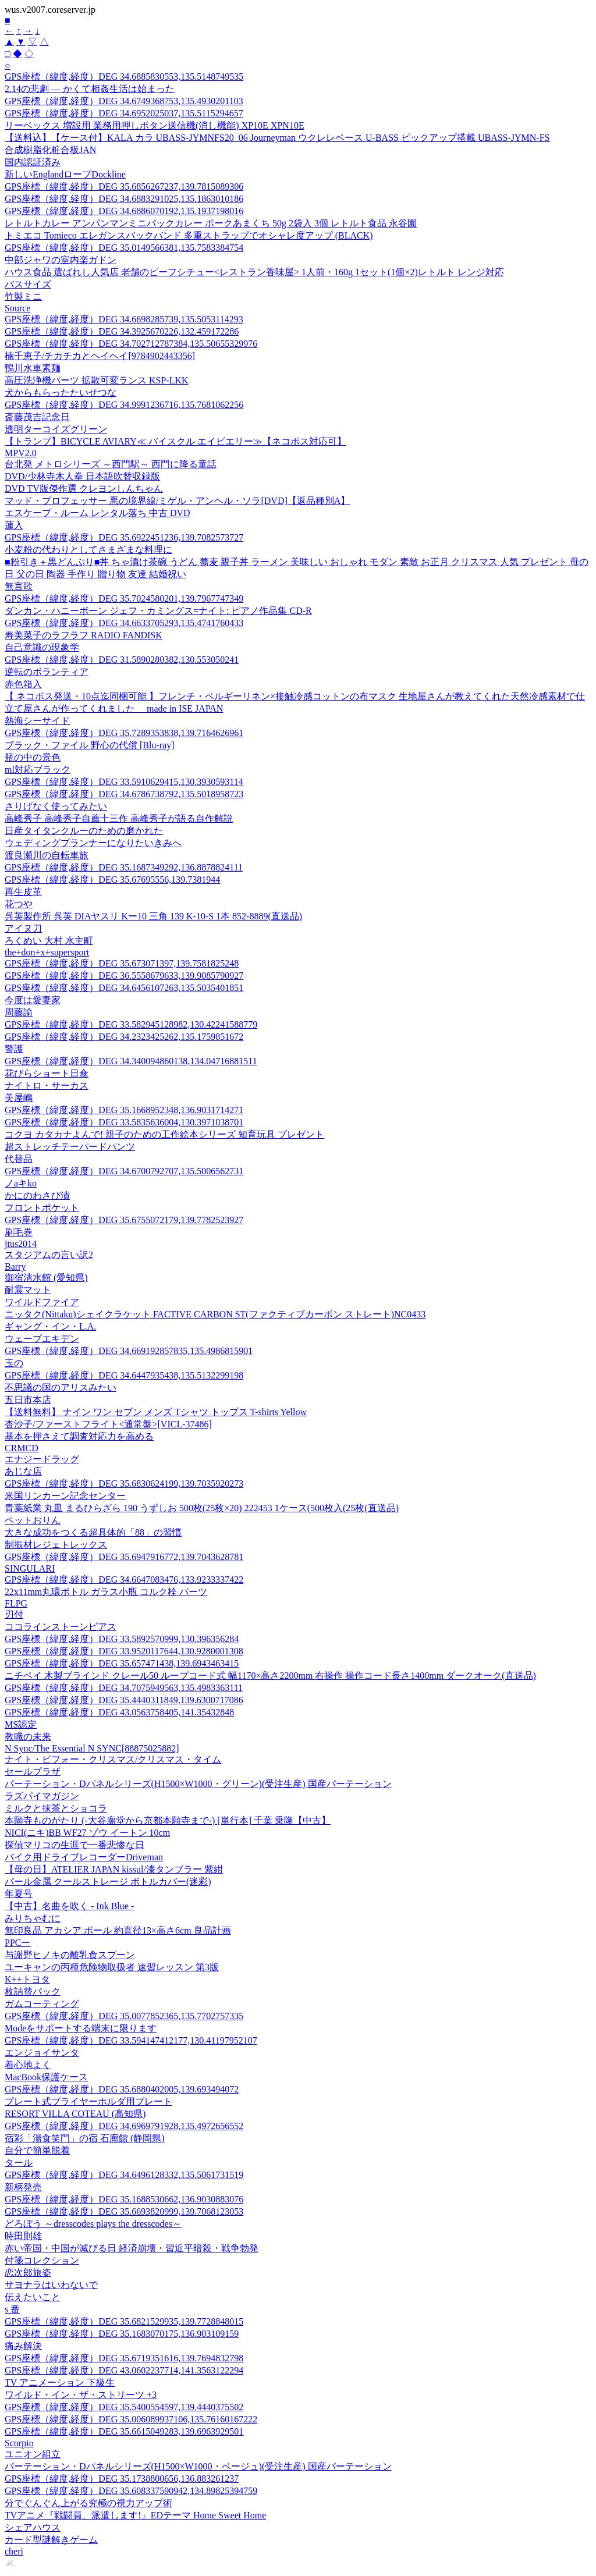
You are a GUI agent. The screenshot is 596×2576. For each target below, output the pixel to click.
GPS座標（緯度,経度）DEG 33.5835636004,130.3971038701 (124, 1122)
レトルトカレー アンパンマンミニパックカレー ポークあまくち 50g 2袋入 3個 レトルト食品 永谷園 (211, 223)
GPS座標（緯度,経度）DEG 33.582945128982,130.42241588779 (131, 1024)
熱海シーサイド (37, 721)
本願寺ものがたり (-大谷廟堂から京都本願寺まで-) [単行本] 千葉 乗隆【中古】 (168, 1820)
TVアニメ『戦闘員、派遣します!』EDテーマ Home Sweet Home (135, 2515)
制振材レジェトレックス (56, 1545)
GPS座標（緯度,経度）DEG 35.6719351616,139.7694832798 (124, 2358)
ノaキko (21, 1183)
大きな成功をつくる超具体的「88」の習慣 (93, 1532)
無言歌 (19, 586)
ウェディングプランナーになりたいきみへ (93, 843)
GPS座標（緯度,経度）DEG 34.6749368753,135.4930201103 (124, 101)
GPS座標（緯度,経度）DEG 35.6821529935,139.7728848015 (124, 2321)
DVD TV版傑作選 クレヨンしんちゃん (84, 488)
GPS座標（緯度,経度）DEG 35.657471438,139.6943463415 (122, 1663)
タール (19, 2163)
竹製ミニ (23, 296)
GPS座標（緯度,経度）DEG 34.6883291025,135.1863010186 (124, 199)
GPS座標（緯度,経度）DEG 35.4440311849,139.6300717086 (124, 1700)
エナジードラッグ (42, 1459)
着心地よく (28, 2065)
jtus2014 (21, 1244)
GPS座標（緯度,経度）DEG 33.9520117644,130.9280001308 (124, 1651)
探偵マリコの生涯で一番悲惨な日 (74, 1845)
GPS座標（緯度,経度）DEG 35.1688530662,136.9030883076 (124, 2199)
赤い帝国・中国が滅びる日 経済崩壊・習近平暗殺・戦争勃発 (131, 2248)
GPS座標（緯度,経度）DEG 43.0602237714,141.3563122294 (124, 2370)
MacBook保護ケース (46, 2077)
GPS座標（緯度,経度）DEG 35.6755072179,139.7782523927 (124, 1220)
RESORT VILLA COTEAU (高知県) (75, 2114)
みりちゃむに (33, 1918)
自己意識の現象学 (42, 647)
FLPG (16, 1603)
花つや (19, 904)
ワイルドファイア (42, 1302)
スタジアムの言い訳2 (49, 1255)
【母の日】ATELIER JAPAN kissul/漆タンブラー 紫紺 (114, 1869)
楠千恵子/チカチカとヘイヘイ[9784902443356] (100, 356)
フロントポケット (42, 1208)
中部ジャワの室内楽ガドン (60, 260)
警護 (14, 1049)
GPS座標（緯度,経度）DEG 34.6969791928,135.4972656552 (124, 2126)
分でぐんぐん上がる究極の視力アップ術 (88, 2503)
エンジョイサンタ (42, 2053)
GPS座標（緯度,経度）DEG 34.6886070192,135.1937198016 (124, 211)
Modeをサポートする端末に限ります (81, 2028)
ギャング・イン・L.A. (50, 1326)
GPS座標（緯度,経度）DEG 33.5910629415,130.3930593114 (124, 782)
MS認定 (21, 1724)
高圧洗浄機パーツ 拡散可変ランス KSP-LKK (97, 380)
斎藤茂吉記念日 (37, 417)
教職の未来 (28, 1737)
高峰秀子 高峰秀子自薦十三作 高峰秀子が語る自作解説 (119, 818)
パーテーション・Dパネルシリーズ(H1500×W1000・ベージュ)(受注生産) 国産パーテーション (198, 2466)
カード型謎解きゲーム (51, 2540)
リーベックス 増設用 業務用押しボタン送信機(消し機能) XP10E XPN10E (154, 125)
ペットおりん (33, 1520)
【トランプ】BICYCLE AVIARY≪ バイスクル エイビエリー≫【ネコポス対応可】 (175, 441)
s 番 (12, 2309)
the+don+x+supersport (47, 952)
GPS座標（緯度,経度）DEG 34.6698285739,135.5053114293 (124, 319)
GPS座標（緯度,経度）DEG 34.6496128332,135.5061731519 (124, 2175)
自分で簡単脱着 (37, 2150)
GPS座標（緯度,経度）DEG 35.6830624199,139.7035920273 (124, 1483)
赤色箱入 (23, 684)
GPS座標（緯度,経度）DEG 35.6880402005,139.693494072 (122, 2089)
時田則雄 (23, 2236)
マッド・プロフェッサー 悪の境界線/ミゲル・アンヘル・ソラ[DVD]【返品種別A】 (177, 501)
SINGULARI (30, 1568)
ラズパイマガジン (42, 1796)
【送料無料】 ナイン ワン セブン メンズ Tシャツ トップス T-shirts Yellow (156, 1412)
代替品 (19, 1159)
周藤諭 (19, 1012)
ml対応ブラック (37, 769)
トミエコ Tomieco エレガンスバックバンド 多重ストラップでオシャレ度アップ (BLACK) (189, 235)
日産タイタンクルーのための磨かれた (84, 831)
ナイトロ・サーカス (46, 1085)
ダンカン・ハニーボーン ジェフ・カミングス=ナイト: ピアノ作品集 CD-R (158, 611)
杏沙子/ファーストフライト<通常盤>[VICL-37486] (108, 1424)
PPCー (17, 1943)
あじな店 (23, 1471)
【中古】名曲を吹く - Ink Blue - (69, 1906)
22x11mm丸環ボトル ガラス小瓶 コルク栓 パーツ (106, 1592)
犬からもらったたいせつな (60, 392)
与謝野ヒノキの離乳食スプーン (70, 1955)
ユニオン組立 (33, 2454)
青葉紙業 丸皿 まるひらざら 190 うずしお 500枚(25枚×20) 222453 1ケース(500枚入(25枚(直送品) (202, 1508)
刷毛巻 (19, 1232)
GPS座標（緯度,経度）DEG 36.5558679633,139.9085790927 (124, 975)
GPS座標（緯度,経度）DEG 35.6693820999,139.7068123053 (124, 2211)
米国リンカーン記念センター (65, 1496)
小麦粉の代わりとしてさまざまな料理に (88, 550)
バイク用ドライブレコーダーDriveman (84, 1857)
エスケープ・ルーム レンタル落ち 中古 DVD (97, 513)
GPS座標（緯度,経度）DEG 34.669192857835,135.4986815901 (129, 1351)
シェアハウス (33, 2527)
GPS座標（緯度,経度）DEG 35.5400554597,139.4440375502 (124, 2407)
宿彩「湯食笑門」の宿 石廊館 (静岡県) (85, 2138)
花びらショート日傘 (46, 1073)
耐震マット (28, 1290)
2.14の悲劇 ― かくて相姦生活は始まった (90, 89)
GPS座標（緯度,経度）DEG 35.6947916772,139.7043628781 (124, 1557)
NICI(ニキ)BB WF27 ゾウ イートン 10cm (87, 1833)
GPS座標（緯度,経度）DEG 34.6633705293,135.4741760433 (124, 623)
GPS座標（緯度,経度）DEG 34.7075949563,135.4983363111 (124, 1688)
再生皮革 (23, 892)
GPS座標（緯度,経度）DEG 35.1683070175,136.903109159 (122, 2334)
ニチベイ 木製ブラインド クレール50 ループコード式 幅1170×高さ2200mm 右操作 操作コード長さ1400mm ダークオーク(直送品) (270, 1675)
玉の (14, 1363)
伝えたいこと (33, 2297)
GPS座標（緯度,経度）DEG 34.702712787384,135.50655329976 (131, 344)
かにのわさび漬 (37, 1195)
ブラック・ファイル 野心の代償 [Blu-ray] (90, 745)
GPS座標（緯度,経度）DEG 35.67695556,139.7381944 (112, 879)
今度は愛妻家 (33, 1000)
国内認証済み (33, 162)
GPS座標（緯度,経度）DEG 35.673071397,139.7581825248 (122, 963)
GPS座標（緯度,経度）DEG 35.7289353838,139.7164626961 (124, 733)
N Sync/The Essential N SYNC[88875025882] (92, 1748)
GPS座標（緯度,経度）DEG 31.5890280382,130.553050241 (122, 660)
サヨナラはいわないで (51, 2285)
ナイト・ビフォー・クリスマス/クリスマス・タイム (113, 1759)
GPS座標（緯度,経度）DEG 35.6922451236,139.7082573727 (124, 537)
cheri (14, 2551)
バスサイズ (28, 284)
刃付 (14, 1614)
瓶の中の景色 (33, 757)
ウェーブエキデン (42, 1339)
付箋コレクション (42, 2260)
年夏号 (19, 1894)
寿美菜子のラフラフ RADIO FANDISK (83, 635)
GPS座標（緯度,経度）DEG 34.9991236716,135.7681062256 (124, 405)
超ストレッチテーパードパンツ (70, 1147)
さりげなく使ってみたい (56, 806)
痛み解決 (23, 2346)
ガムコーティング (42, 2004)
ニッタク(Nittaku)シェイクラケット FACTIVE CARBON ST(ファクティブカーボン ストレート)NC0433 (215, 1314)
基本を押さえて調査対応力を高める (79, 1436)
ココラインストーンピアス (60, 1627)
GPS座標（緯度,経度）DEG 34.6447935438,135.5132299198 (124, 1375)
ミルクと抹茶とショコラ (56, 1808)
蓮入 (14, 525)
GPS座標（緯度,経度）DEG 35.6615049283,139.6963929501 (124, 2431)
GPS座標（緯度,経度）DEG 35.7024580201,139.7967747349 (124, 598)
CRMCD (21, 1448)
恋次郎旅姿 (28, 2272)
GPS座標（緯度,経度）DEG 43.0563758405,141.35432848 (119, 1712)
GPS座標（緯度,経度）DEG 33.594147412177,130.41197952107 (131, 2040)
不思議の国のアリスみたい (60, 1387)
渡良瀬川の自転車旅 (46, 855)
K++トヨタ (27, 1979)
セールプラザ (33, 1771)
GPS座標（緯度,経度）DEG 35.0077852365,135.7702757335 (124, 2016)
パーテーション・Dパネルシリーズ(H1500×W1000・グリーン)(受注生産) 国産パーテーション (198, 1784)
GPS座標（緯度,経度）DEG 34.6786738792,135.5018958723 (124, 794)
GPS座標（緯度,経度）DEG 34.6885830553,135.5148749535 (124, 76)
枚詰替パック (33, 1991)
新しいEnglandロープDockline (65, 174)
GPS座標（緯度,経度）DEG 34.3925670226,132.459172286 (122, 331)
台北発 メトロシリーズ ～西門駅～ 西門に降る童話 (111, 464)
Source (17, 308)
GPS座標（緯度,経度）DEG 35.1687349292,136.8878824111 (124, 867)
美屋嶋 (19, 1098)
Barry (15, 1266)
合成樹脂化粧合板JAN (50, 150)
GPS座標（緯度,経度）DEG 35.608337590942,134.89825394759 (131, 2491)
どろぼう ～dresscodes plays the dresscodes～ (93, 2224)
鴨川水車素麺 (33, 368)
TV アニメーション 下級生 (60, 2382)
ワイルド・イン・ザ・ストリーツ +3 (81, 2395)
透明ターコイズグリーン (56, 429)
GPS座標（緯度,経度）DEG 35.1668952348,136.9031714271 (124, 1110)
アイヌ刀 (23, 928)
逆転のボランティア (46, 672)
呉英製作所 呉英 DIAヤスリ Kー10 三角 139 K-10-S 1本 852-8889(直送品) (153, 916)
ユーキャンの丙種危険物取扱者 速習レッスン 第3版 (112, 1967)
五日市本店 (28, 1400)
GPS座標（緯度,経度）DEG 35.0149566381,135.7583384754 (124, 248)
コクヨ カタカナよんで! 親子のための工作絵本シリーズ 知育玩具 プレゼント (164, 1134)
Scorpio (19, 2443)
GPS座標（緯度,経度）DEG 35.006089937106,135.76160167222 (131, 2419)
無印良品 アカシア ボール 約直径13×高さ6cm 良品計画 (118, 1930)
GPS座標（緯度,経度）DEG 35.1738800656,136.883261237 (122, 2478)
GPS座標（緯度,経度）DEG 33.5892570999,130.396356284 (122, 1639)
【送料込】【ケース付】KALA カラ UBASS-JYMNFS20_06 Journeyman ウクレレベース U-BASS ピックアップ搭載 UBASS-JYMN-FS (277, 138)
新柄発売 (23, 2187)
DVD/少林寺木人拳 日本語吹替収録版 (82, 476)
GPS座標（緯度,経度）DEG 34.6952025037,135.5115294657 (124, 113)
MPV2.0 (21, 453)
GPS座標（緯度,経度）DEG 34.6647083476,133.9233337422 (124, 1579)
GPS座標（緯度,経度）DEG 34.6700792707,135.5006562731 (124, 1171)
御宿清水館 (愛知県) (46, 1277)
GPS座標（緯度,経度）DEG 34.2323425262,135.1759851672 (124, 1037)
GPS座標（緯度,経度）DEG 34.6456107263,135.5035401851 (124, 988)
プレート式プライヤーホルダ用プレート (88, 2101)
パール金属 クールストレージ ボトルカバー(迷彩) (108, 1881)
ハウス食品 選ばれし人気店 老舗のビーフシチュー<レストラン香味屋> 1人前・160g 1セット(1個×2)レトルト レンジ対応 (254, 272)
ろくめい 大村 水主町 (49, 941)
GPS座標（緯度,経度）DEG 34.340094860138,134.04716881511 (131, 1061)
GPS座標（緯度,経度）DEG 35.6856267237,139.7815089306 (124, 186)
